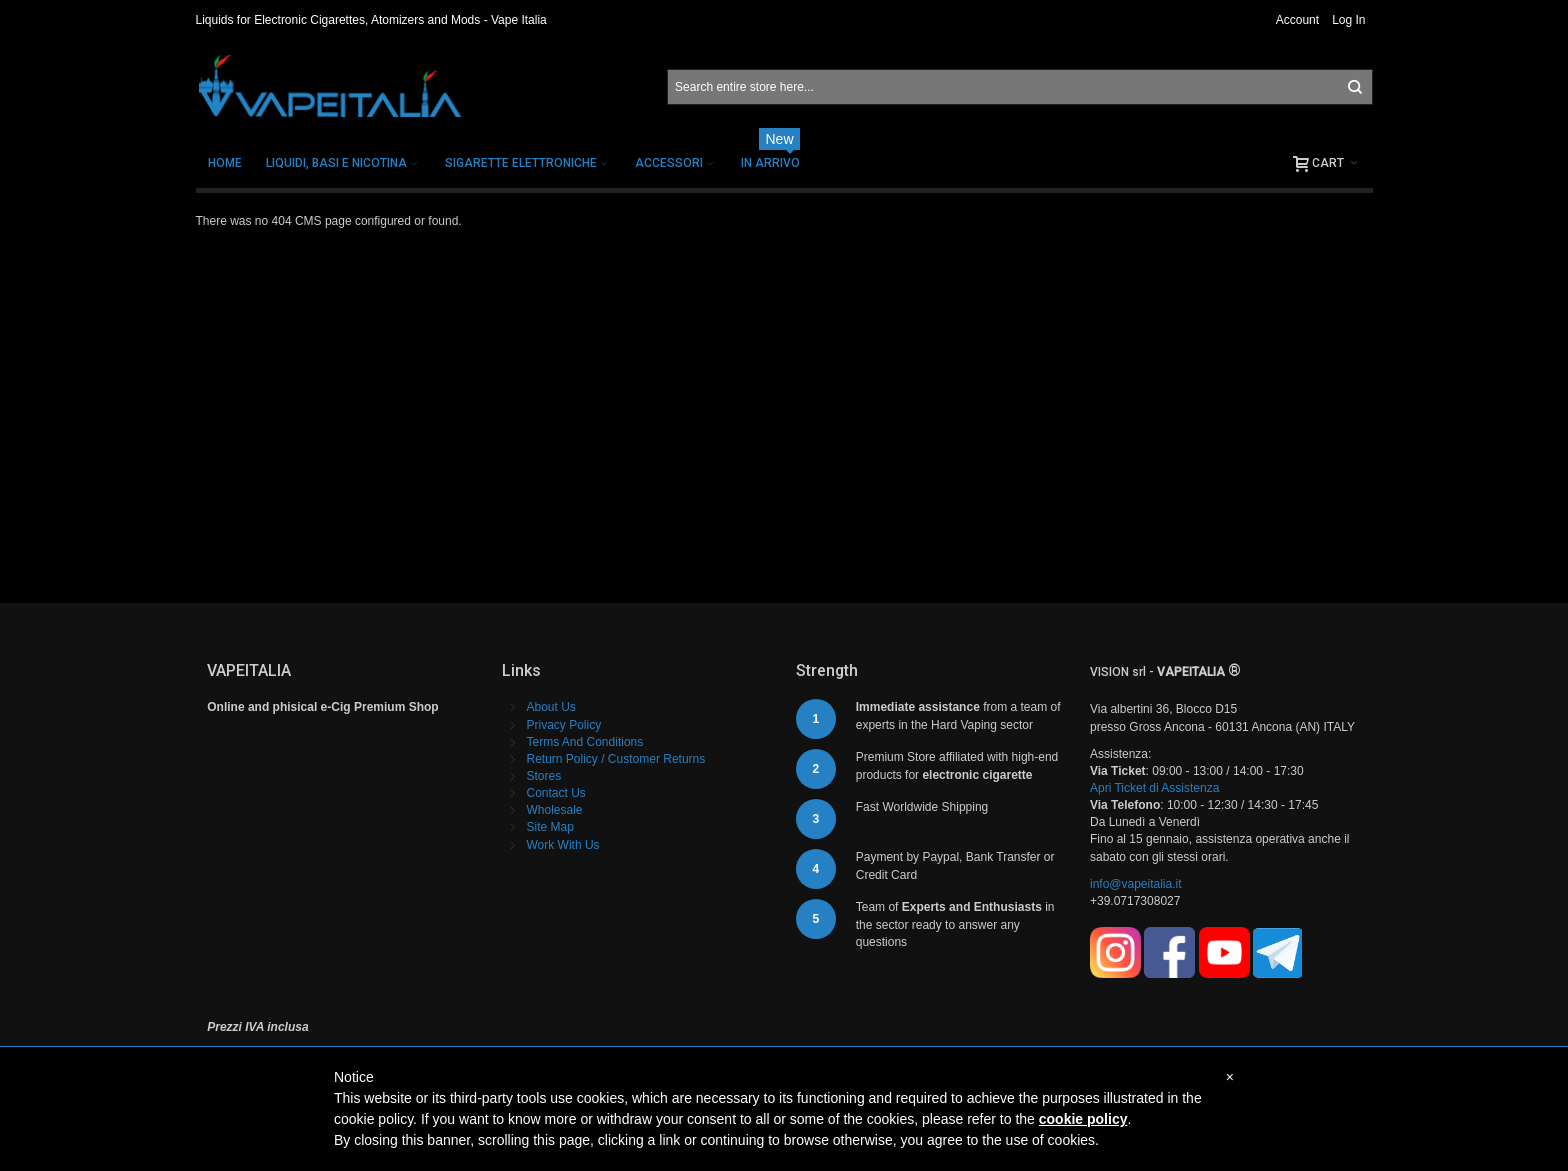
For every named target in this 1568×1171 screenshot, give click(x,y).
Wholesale (555, 810)
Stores (544, 776)
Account (1297, 20)
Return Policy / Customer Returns (616, 759)
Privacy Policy (564, 725)
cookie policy (1083, 1119)
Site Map (550, 827)
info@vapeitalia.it (1136, 884)
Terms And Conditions (585, 742)
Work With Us (563, 845)
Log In (1348, 20)
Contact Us (556, 793)
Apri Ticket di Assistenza (1154, 788)
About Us (551, 707)
